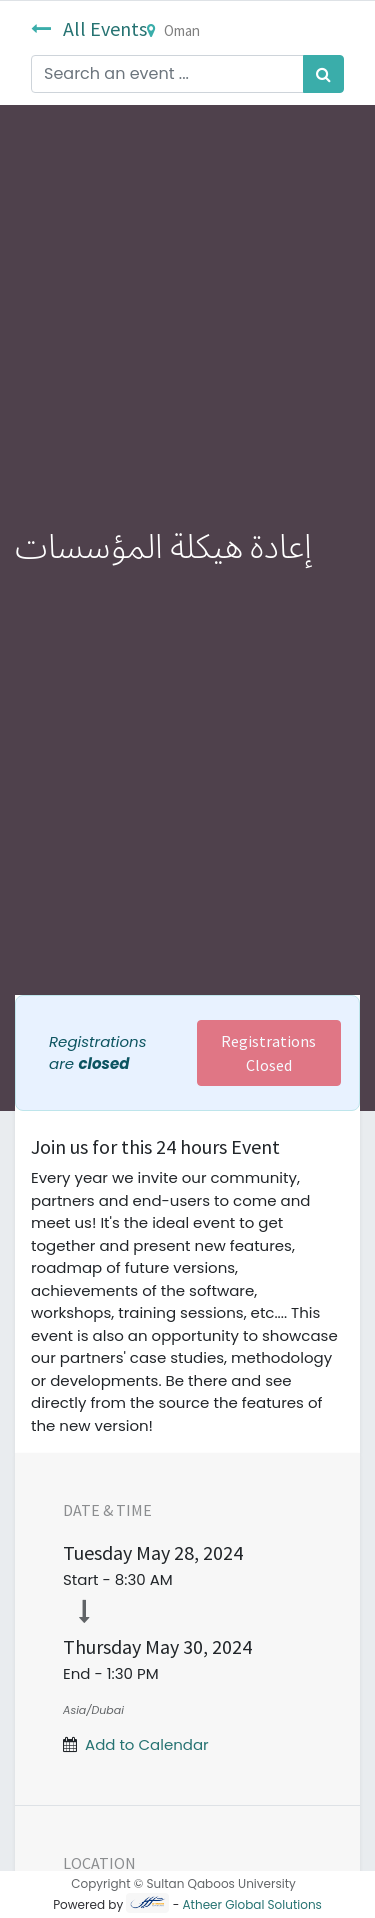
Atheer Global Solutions (252, 1904)
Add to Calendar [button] (147, 1744)
